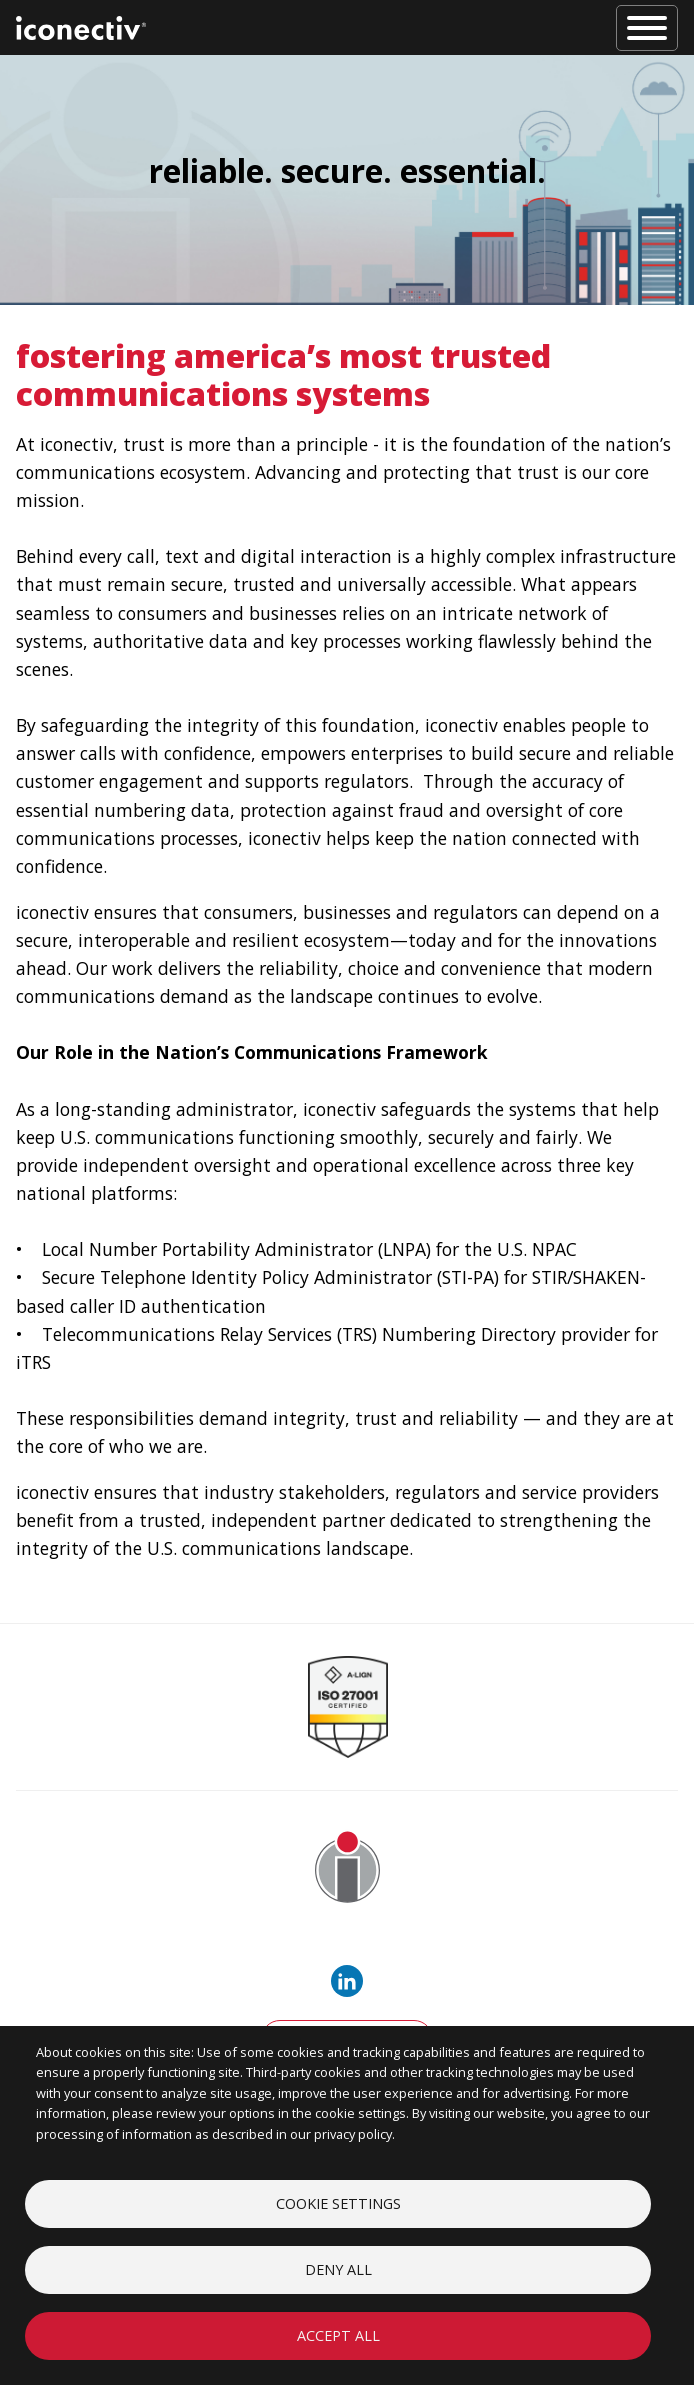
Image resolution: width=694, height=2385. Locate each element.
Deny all (338, 2269)
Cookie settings (338, 2203)
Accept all (338, 2335)
